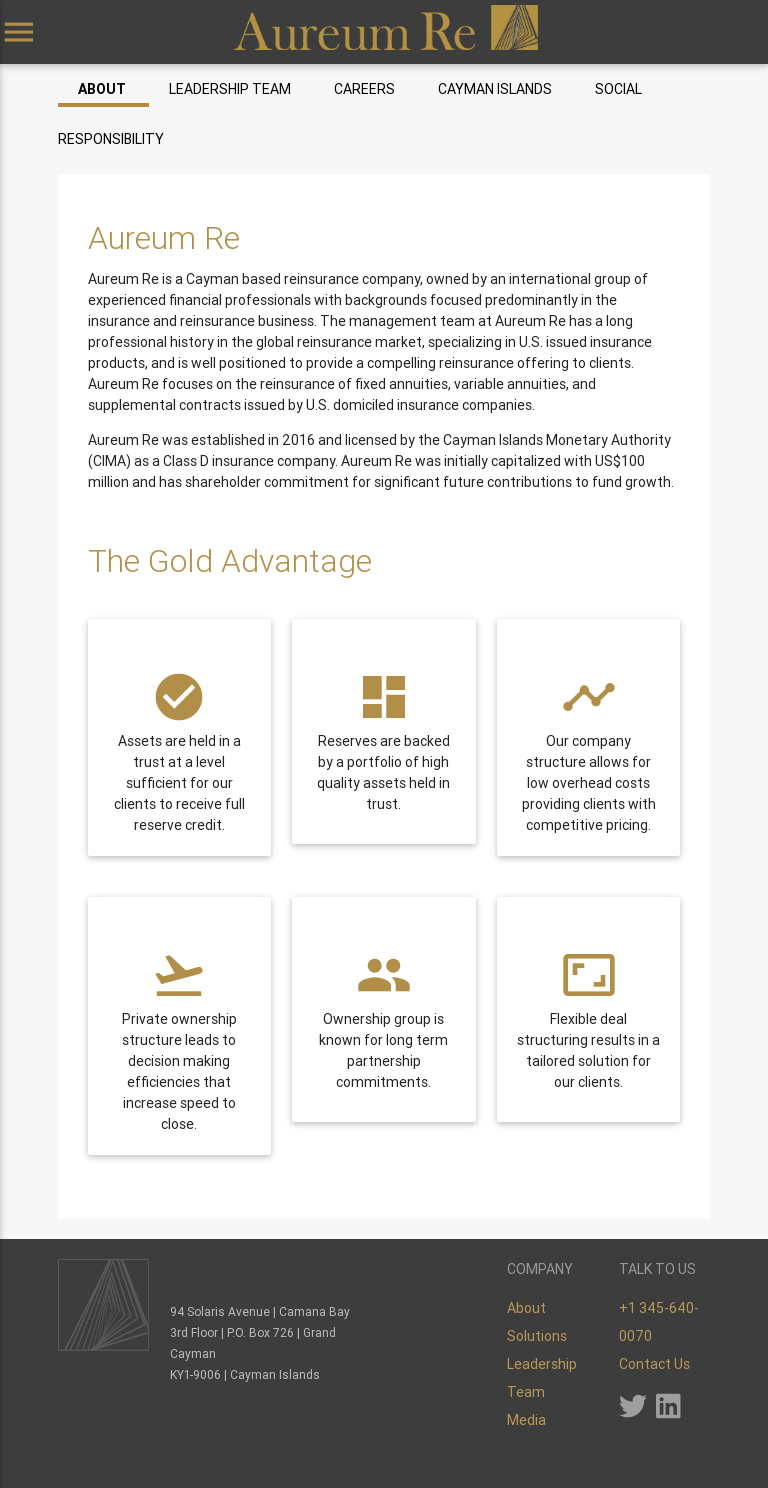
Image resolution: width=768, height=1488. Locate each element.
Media (526, 1420)
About (102, 89)
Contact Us (654, 1364)
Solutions (537, 1336)
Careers (364, 89)
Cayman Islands (495, 89)
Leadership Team (230, 89)
